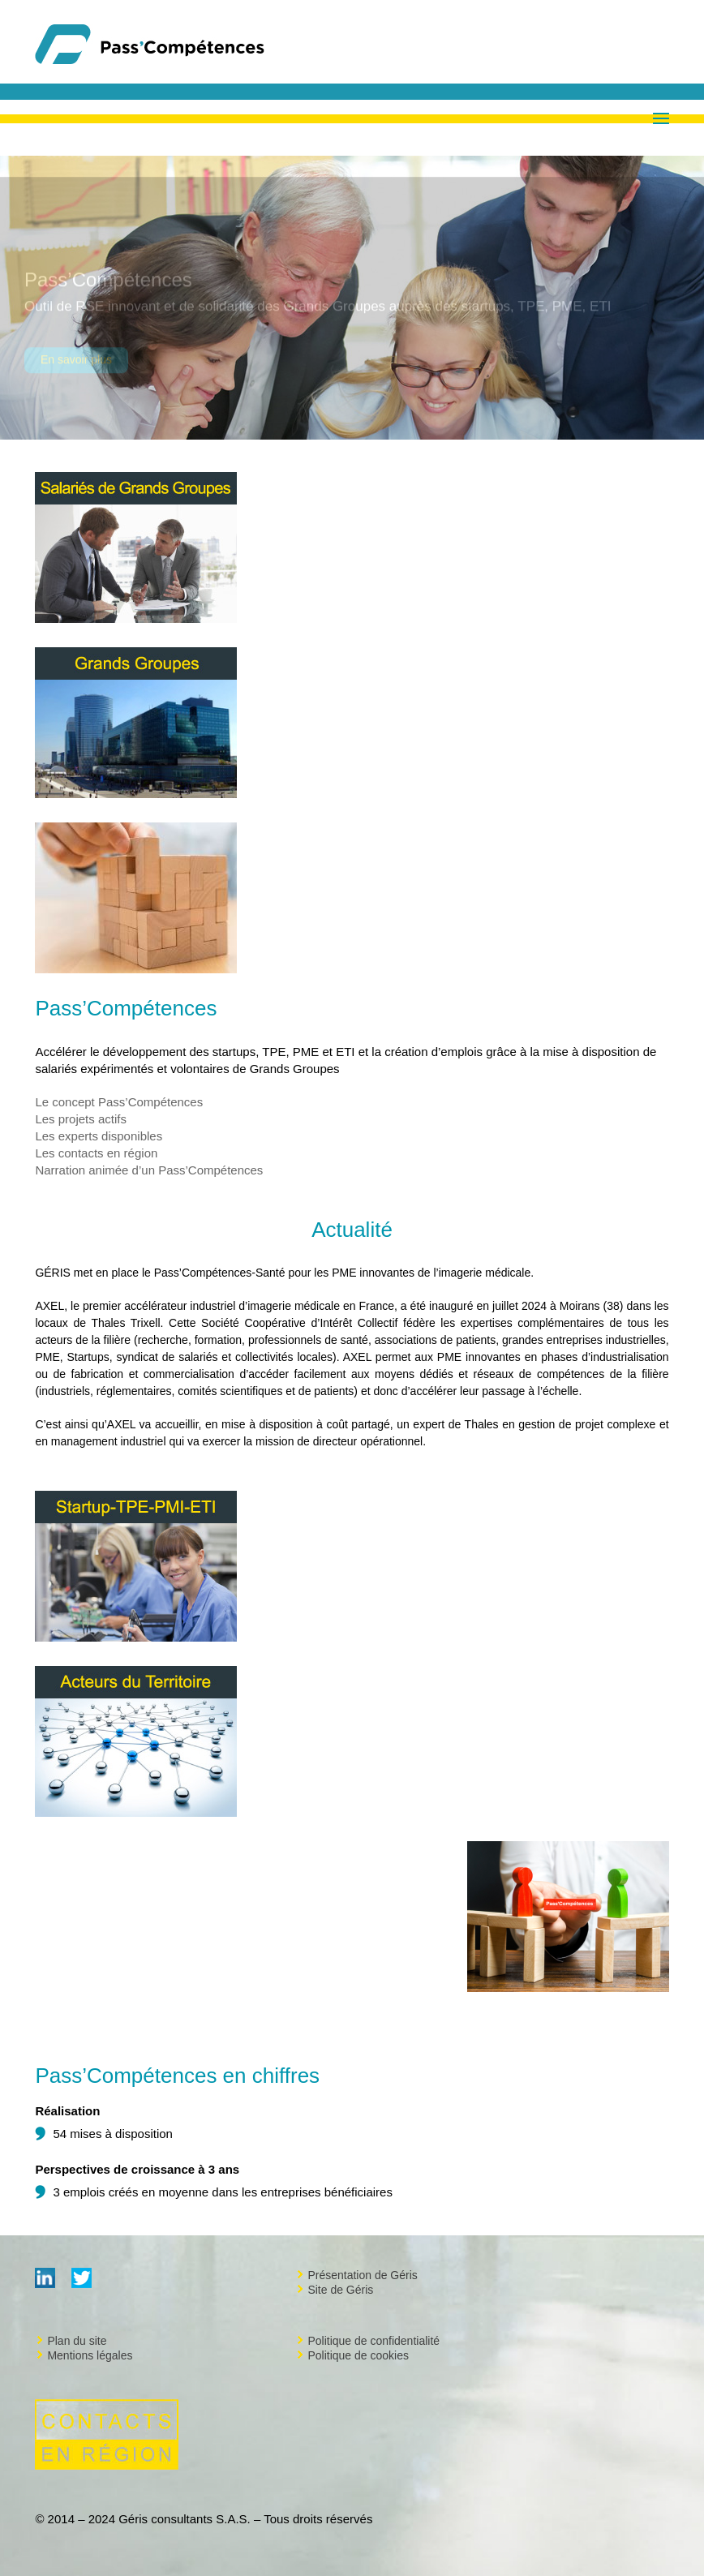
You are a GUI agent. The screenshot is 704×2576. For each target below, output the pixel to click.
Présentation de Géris (362, 2275)
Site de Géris (340, 2289)
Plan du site (76, 2340)
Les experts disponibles (98, 1136)
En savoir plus (76, 366)
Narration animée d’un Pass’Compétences (149, 1170)
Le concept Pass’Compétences (119, 1102)
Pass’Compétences (108, 287)
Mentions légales (89, 2355)
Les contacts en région (96, 1153)
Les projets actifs (81, 1119)
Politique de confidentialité (373, 2340)
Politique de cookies (358, 2355)
